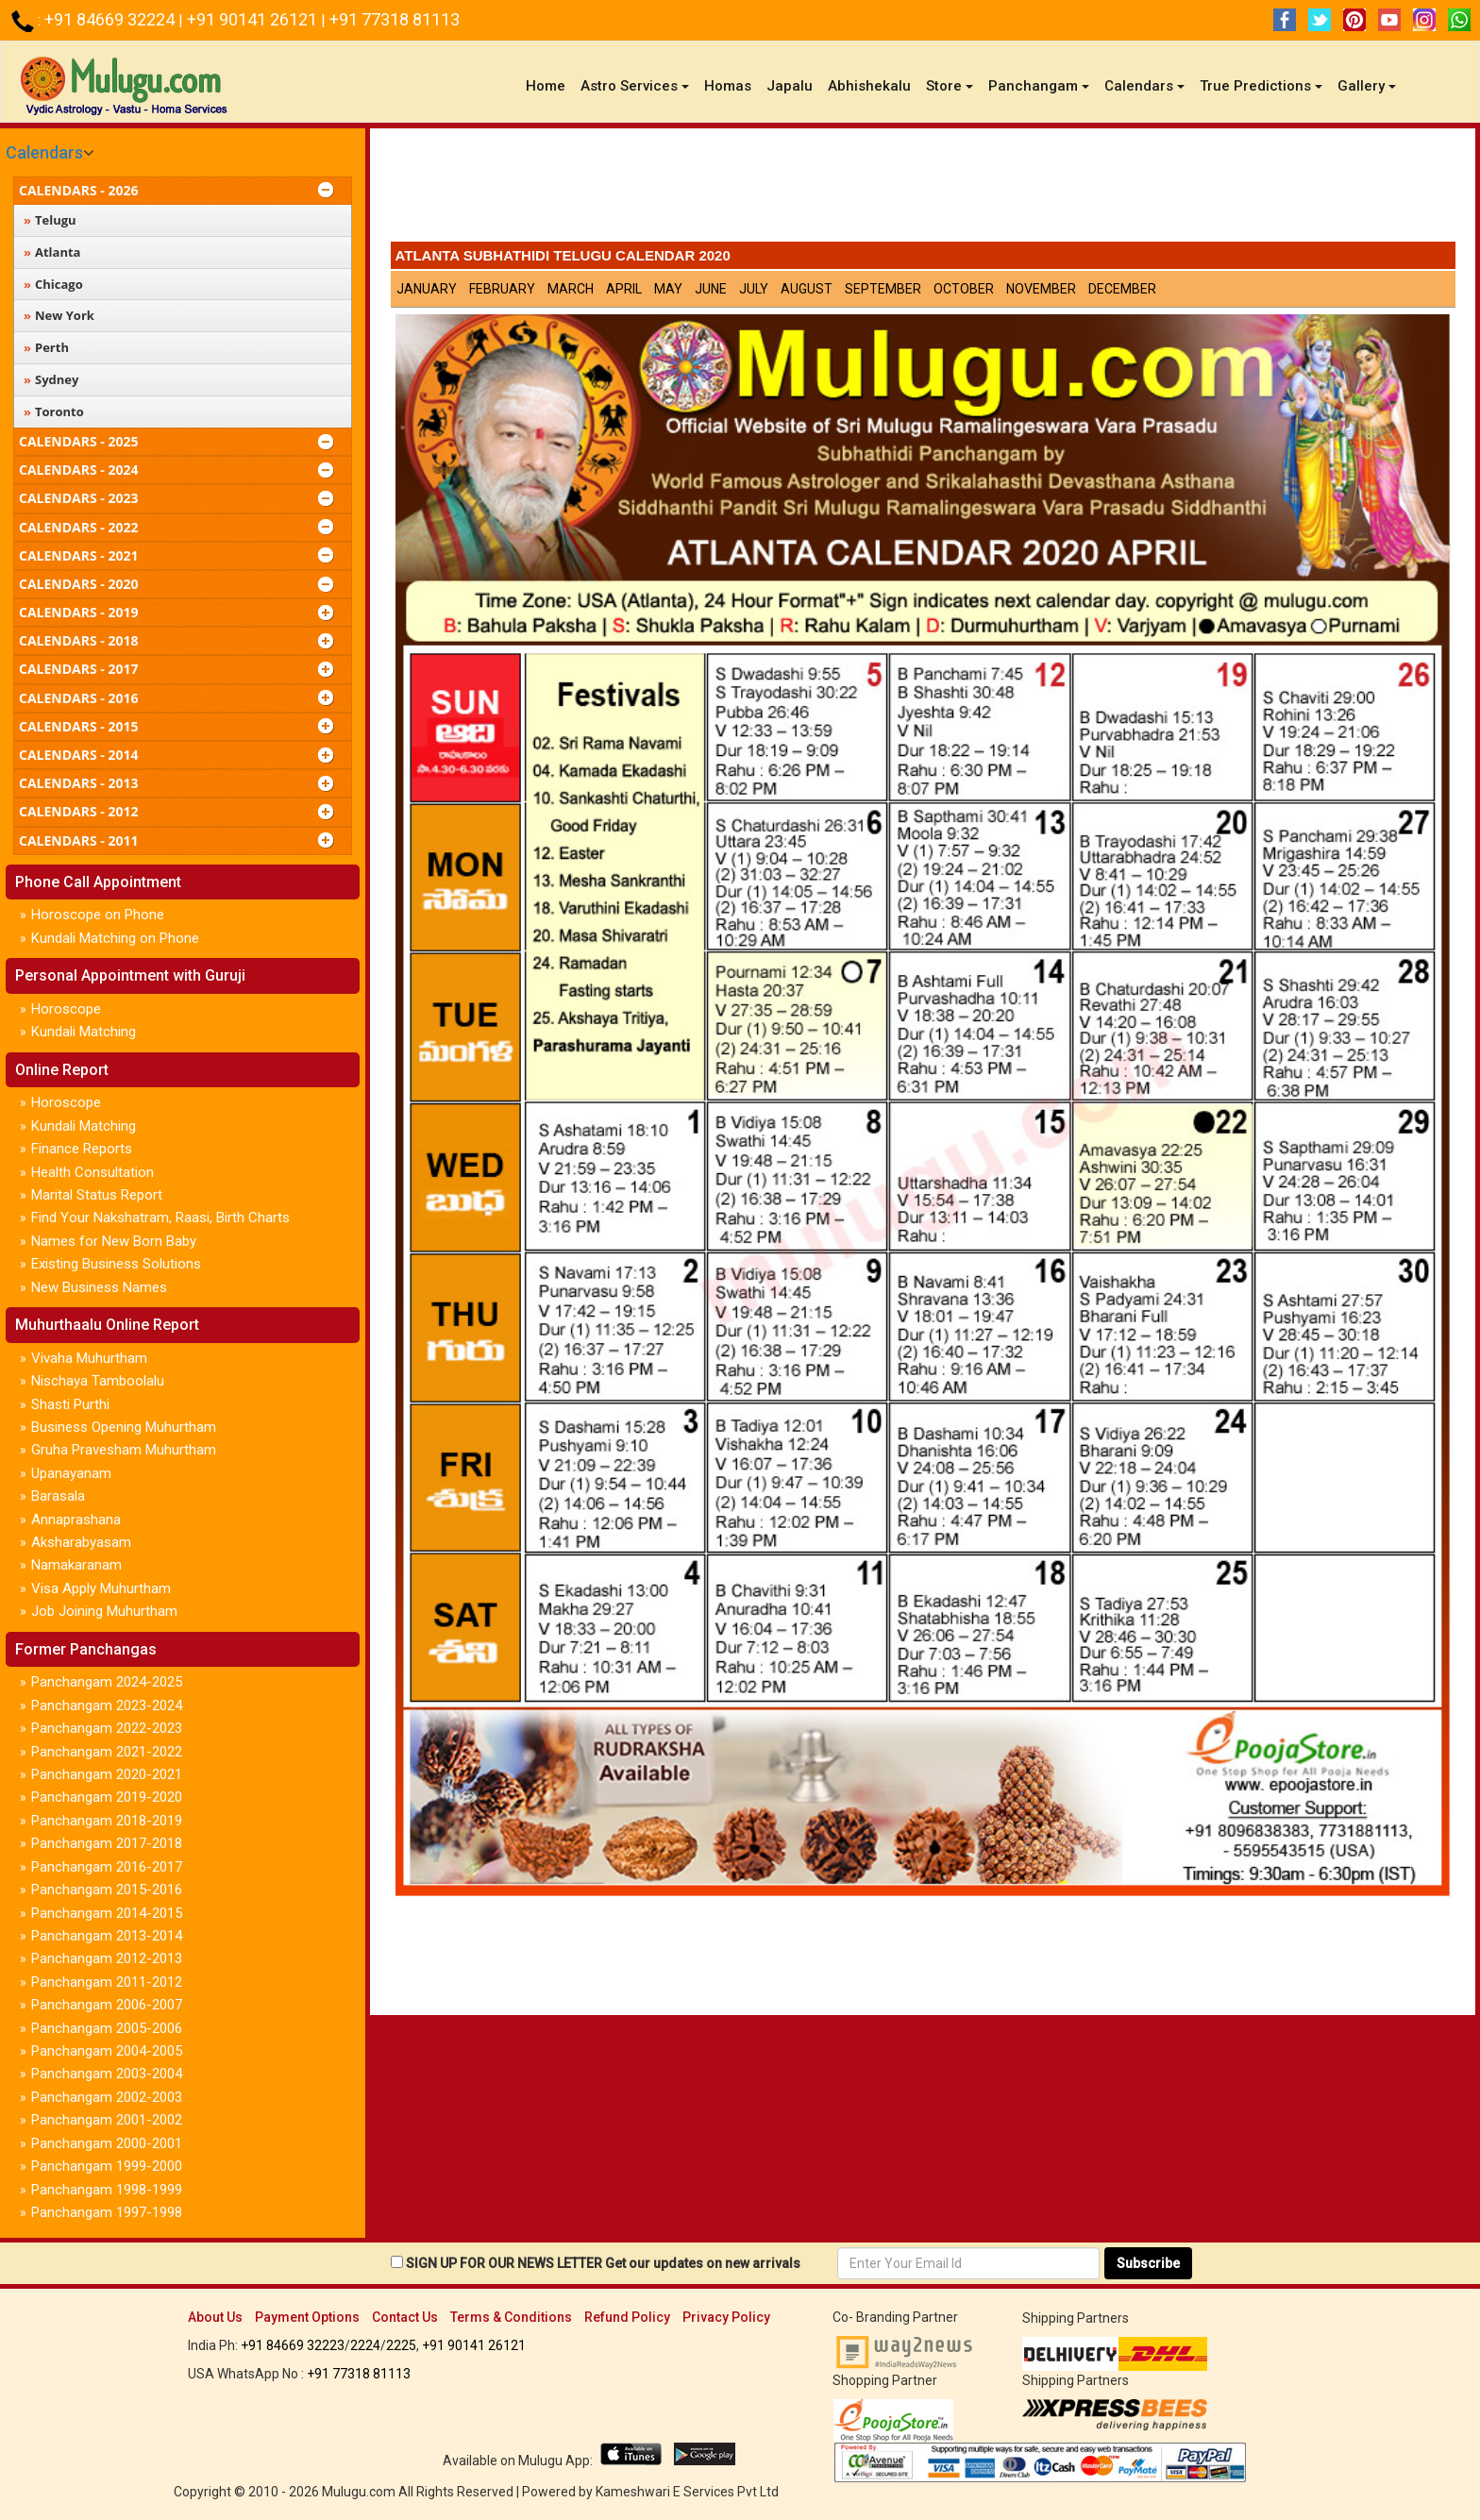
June (711, 288)
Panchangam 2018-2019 (106, 1820)
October (963, 288)
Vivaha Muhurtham (89, 1358)
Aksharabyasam (81, 1542)
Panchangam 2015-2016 (106, 1889)
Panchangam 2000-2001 (106, 2143)
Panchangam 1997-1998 (106, 2212)
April (624, 288)
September (883, 288)
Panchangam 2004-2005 (106, 2050)
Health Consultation (92, 1172)
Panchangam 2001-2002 (106, 2119)
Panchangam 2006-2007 (106, 2004)
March (570, 288)
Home (549, 85)
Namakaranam (76, 1564)
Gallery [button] (1366, 85)
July (753, 288)
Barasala (58, 1495)
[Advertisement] (923, 189)
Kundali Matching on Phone (115, 938)
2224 (365, 2345)
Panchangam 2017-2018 (106, 1843)
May (668, 288)
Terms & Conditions (511, 2317)
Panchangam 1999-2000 (106, 2166)
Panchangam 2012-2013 (106, 1958)
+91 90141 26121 (254, 19)
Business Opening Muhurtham (123, 1427)
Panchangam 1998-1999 (106, 2189)
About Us (215, 2317)
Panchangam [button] (1038, 85)
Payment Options (307, 2317)
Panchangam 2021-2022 (106, 1751)
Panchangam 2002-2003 (106, 2097)
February (502, 288)
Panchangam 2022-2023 (106, 1728)
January (426, 288)
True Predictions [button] (1261, 85)
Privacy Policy (726, 2317)
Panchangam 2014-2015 (106, 1913)
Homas (727, 85)
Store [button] (949, 85)
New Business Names (99, 1287)
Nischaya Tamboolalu (97, 1380)
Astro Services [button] (634, 85)
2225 (401, 2345)
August (806, 288)
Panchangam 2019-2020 (106, 1797)
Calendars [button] (1144, 85)
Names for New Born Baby (113, 1241)
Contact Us (405, 2317)
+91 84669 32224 (111, 19)
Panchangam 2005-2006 (106, 2028)
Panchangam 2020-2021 (106, 1774)
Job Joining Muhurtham (104, 1611)
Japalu (789, 85)
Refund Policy (627, 2317)
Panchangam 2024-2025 (106, 1681)
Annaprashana (76, 1519)
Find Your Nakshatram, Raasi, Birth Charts (160, 1217)
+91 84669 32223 (293, 2345)
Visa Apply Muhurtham (101, 1588)
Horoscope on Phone (97, 914)
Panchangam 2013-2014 (106, 1935)
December (1122, 288)
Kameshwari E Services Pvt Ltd (687, 2491)
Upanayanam (71, 1473)
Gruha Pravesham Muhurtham (123, 1449)
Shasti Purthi (70, 1404)
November (1041, 288)
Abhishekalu (869, 85)
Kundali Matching (83, 1031)
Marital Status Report (96, 1194)
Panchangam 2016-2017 (106, 1866)
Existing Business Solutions (116, 1263)
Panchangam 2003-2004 (106, 2073)
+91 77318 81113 (394, 19)
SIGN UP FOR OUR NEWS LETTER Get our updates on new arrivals (603, 2263)
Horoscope (66, 1008)
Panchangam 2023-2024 (106, 1705)
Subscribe (1148, 2263)
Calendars (44, 152)
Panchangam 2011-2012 (106, 1982)
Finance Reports (81, 1148)
